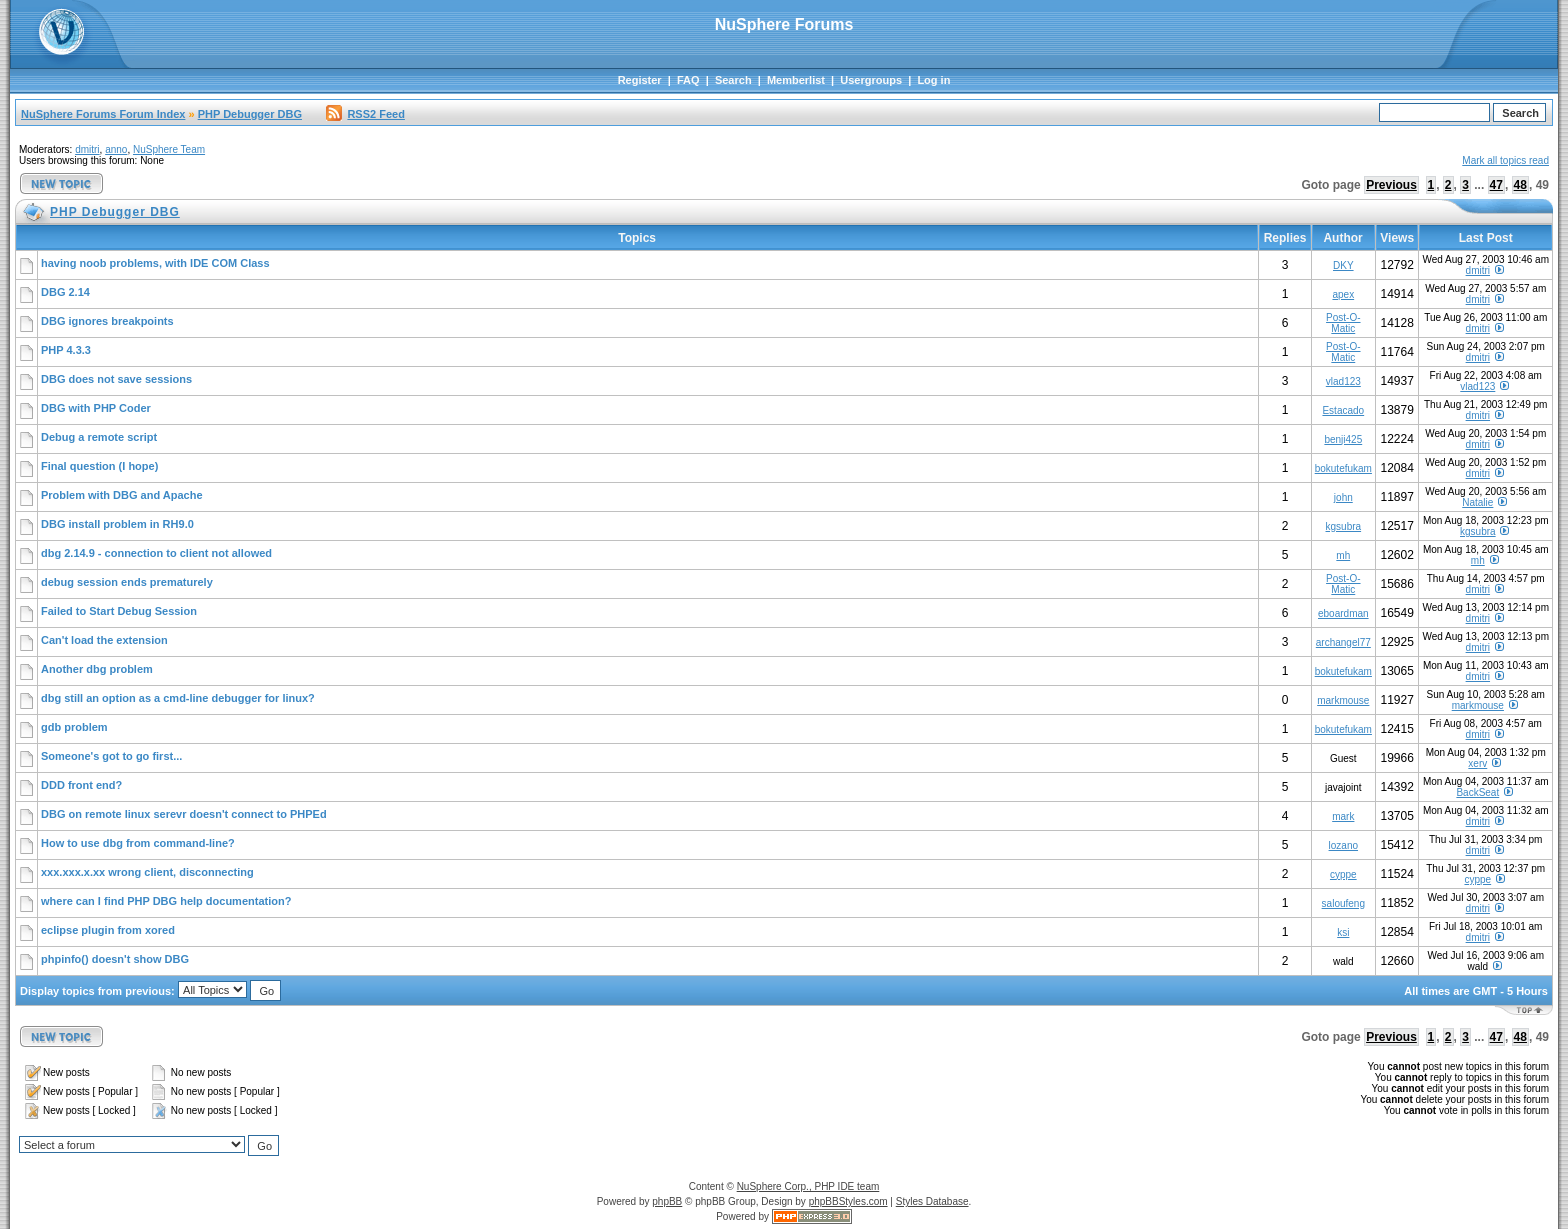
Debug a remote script (99, 437)
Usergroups (871, 80)
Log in (933, 80)
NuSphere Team (169, 149)
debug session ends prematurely (127, 582)
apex (1343, 294)
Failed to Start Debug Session (119, 611)
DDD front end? (81, 785)
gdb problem (74, 727)
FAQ (688, 80)
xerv (1477, 763)
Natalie (1477, 502)
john (1343, 497)
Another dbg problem (97, 669)
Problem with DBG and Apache (122, 495)
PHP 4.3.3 (66, 350)
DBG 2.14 (65, 292)
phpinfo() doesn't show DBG (115, 959)
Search (733, 80)
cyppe (1343, 874)
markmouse (1343, 700)
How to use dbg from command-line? (138, 843)
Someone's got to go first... (111, 756)
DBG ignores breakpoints (107, 321)
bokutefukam (1343, 468)
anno (116, 149)
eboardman (1343, 613)
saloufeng (1343, 903)
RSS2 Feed (365, 114)
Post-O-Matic (1343, 323)
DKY (1343, 265)
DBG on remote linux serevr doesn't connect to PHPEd (184, 814)
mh (1343, 555)
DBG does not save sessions (116, 379)
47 (1496, 185)
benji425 (1343, 439)
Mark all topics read (1505, 160)
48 (1520, 185)
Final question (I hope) (99, 466)
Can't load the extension (104, 640)
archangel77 (1343, 642)
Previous (1391, 185)
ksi (1343, 932)
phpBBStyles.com (848, 1201)
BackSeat (1477, 792)
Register (640, 80)
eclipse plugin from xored (108, 930)
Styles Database (932, 1201)
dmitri (87, 149)
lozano (1343, 845)
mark (1343, 816)
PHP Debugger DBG (250, 114)
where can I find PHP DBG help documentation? (166, 901)
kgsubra (1344, 526)
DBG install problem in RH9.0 (117, 524)
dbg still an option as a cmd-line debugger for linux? (178, 698)
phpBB (667, 1201)
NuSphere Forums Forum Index (103, 114)
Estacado (1343, 410)
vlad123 (1343, 381)
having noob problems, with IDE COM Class (155, 263)
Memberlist (796, 80)
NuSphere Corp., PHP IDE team (808, 1186)
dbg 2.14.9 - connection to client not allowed (156, 553)
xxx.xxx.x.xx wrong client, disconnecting (147, 872)
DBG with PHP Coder (96, 408)
